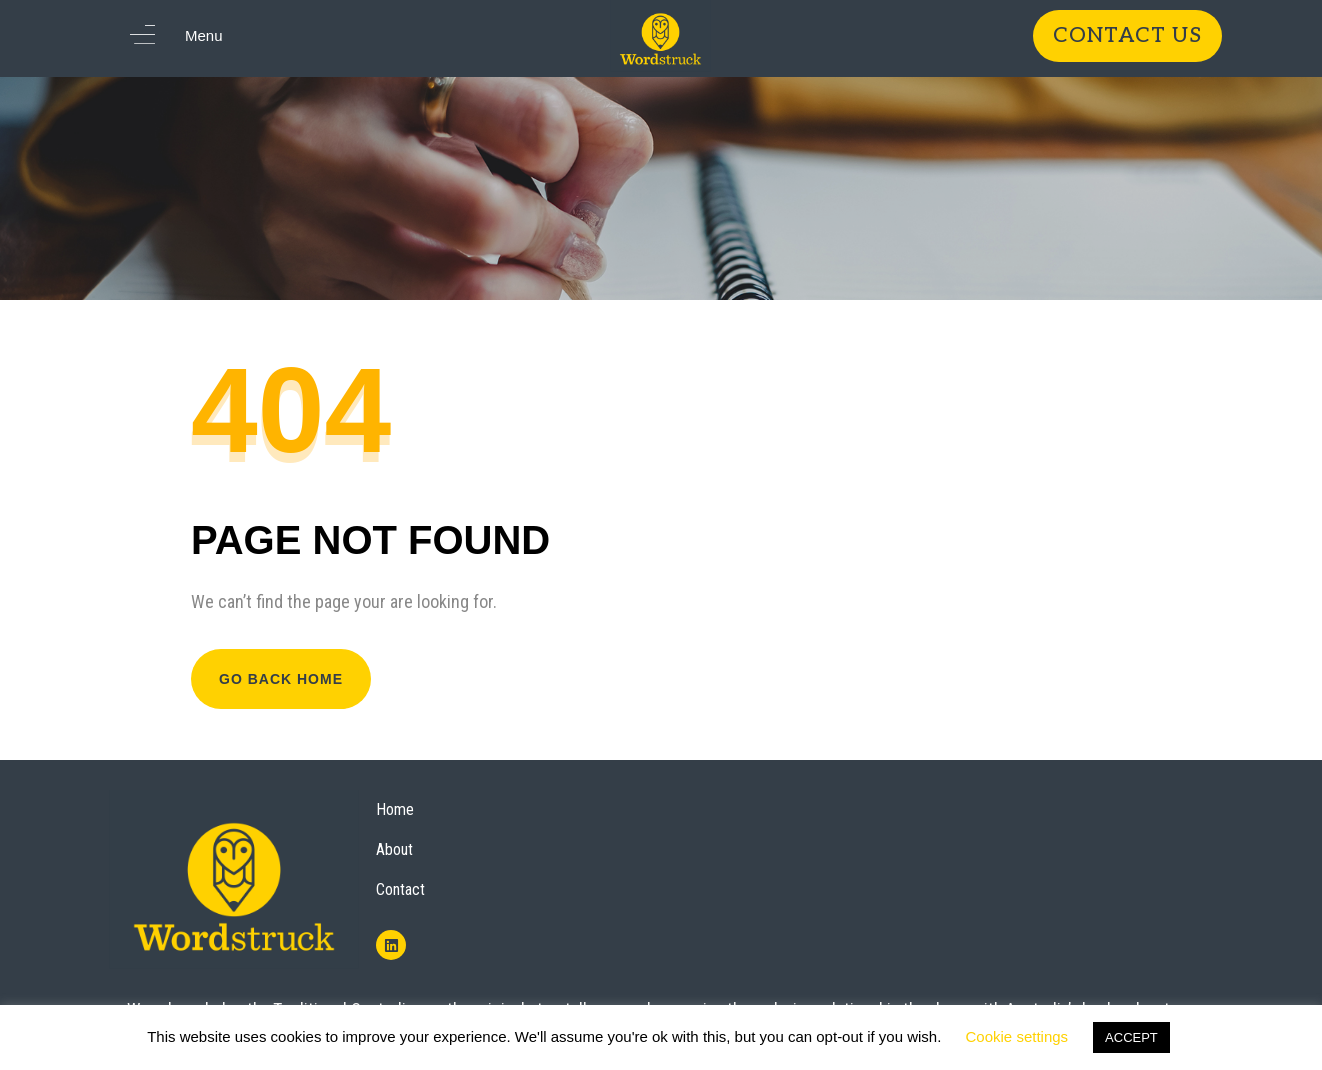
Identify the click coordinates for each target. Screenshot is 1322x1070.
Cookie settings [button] (1017, 1036)
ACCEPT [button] (1131, 1037)
